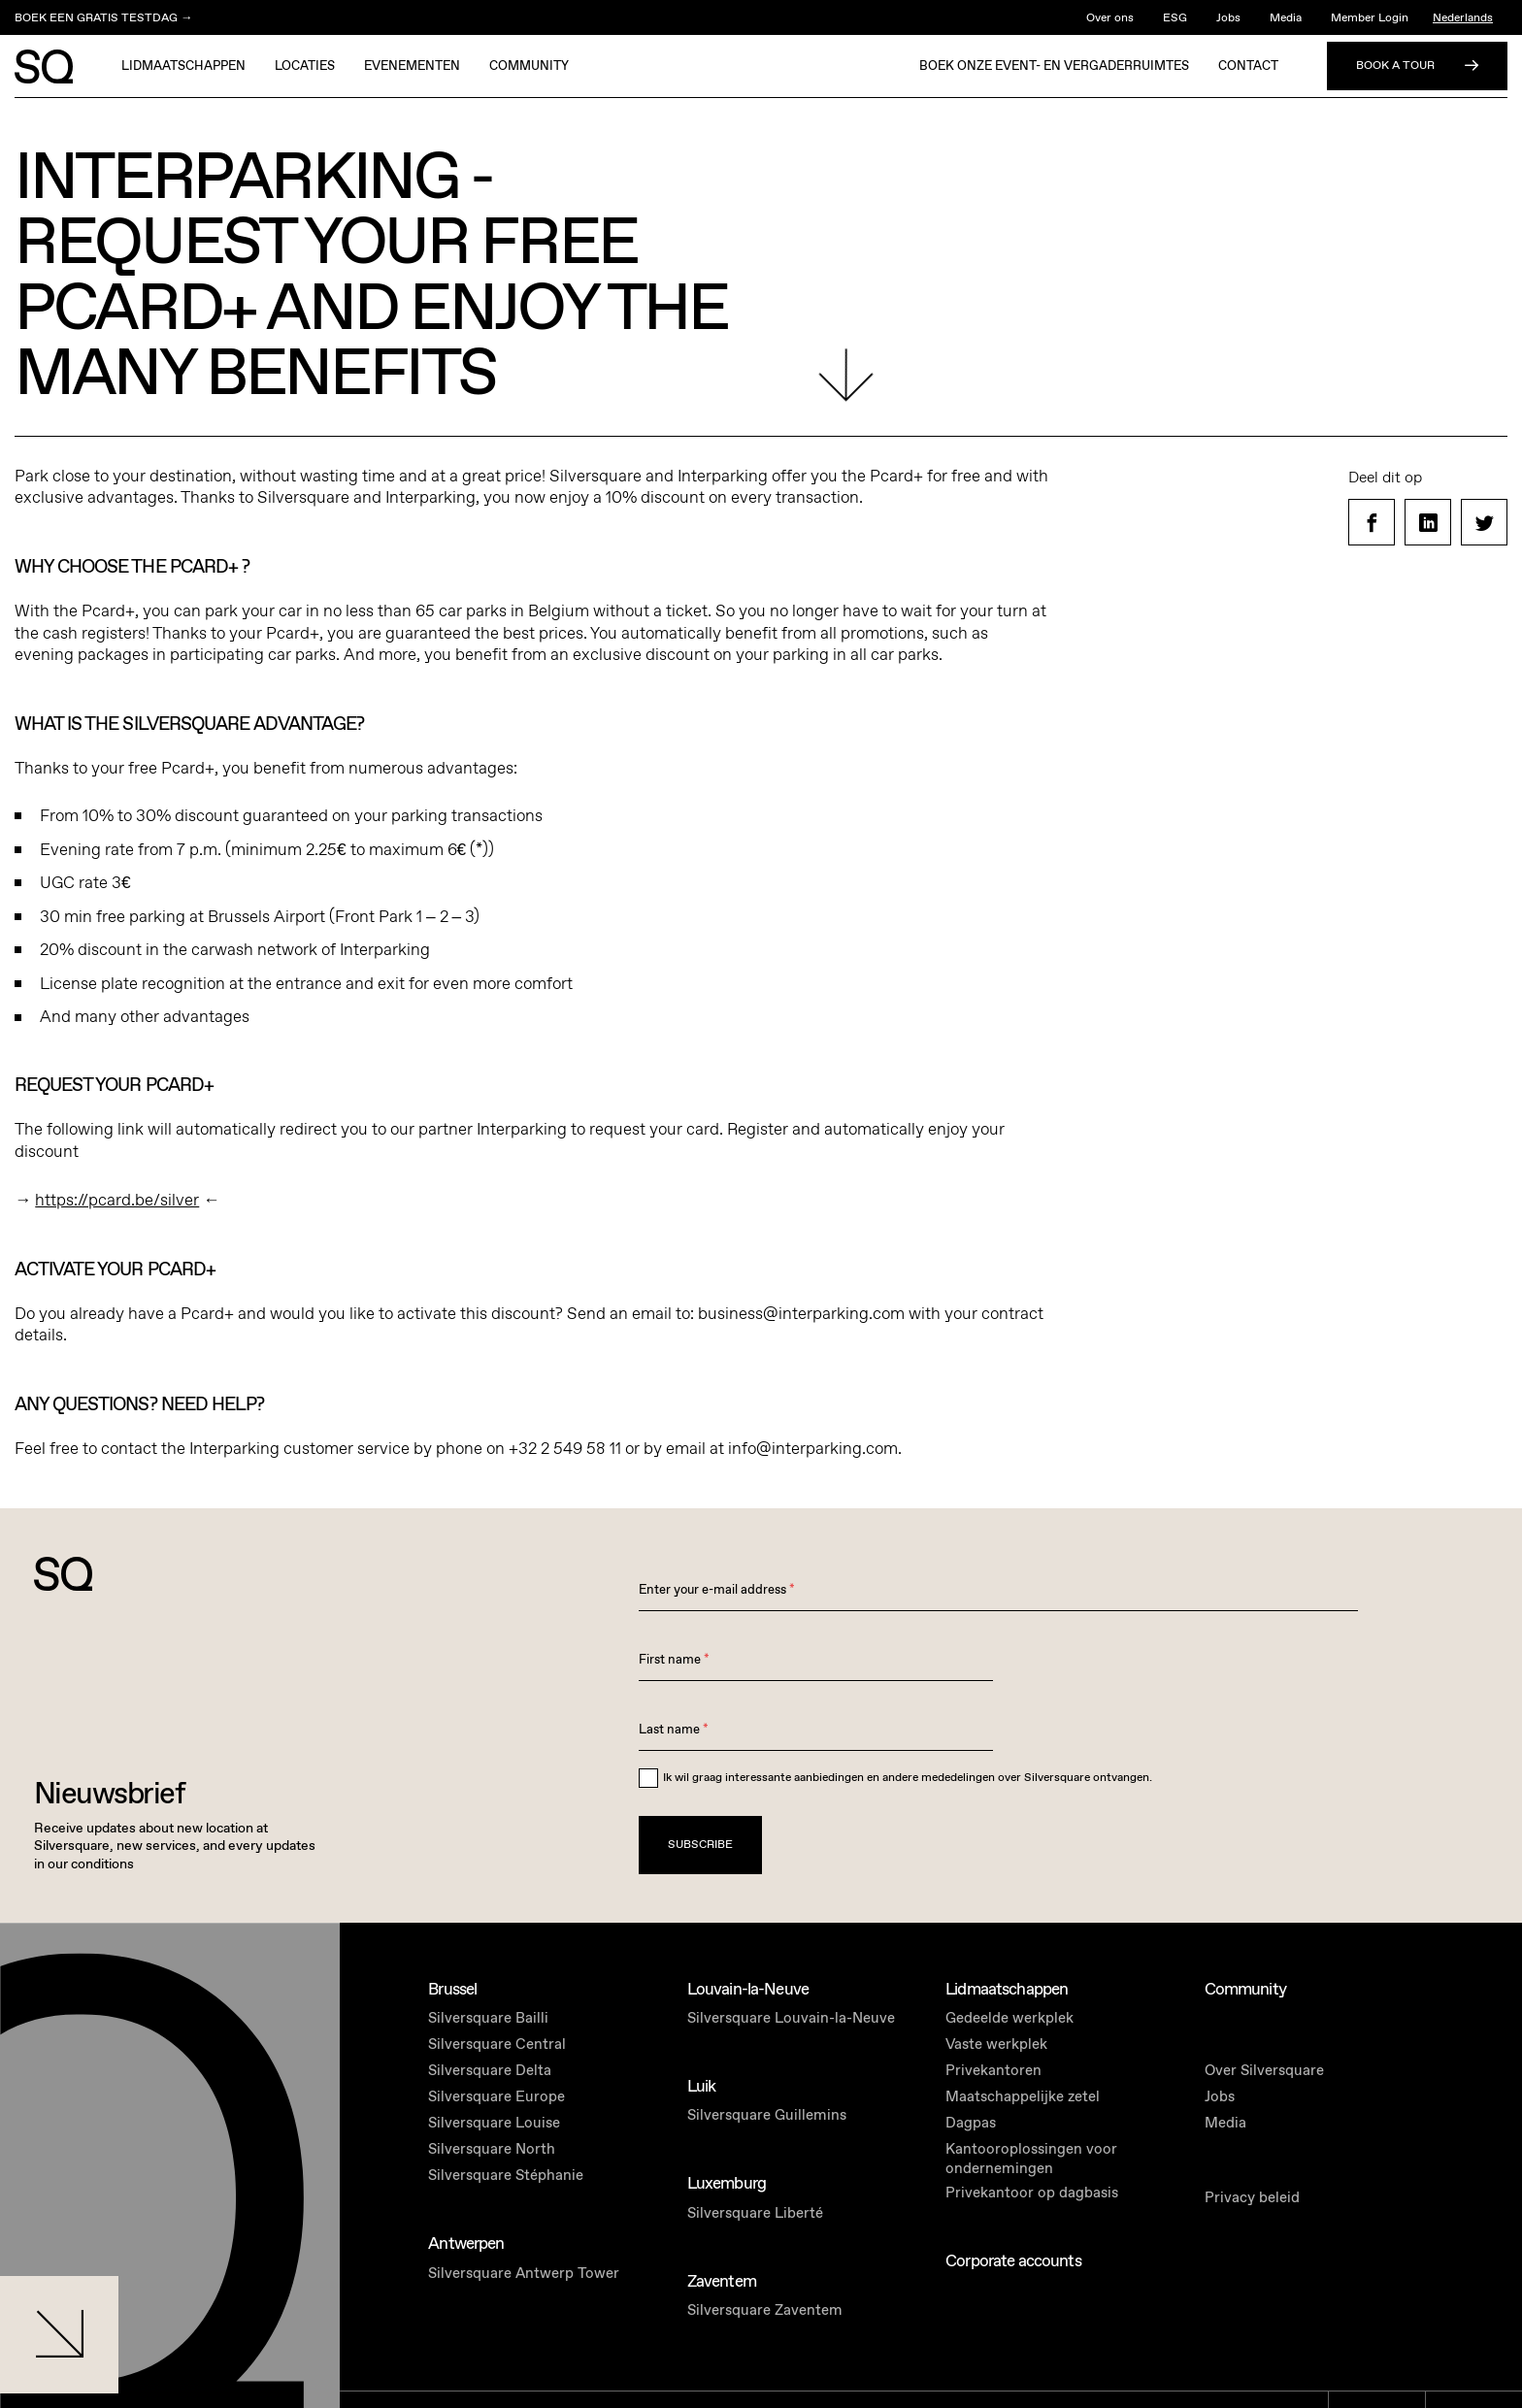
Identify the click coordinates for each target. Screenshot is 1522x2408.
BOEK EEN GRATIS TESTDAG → (103, 17)
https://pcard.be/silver (117, 1200)
